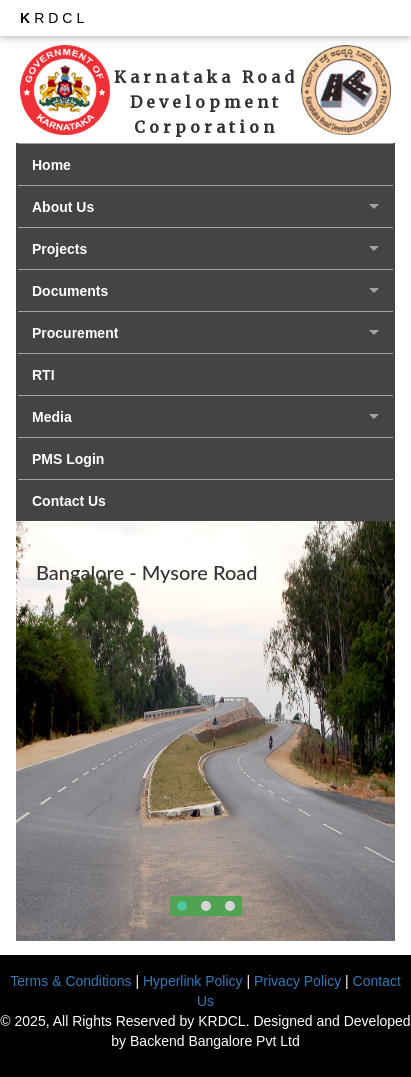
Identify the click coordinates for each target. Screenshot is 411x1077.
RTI (43, 375)
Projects (59, 249)
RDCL (54, 18)
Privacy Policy (297, 981)
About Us (63, 207)
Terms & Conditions (70, 981)
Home (51, 165)
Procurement (75, 333)
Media (52, 417)
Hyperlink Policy (193, 981)
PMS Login (68, 459)
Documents (70, 291)
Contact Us (69, 501)
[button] (182, 906)
